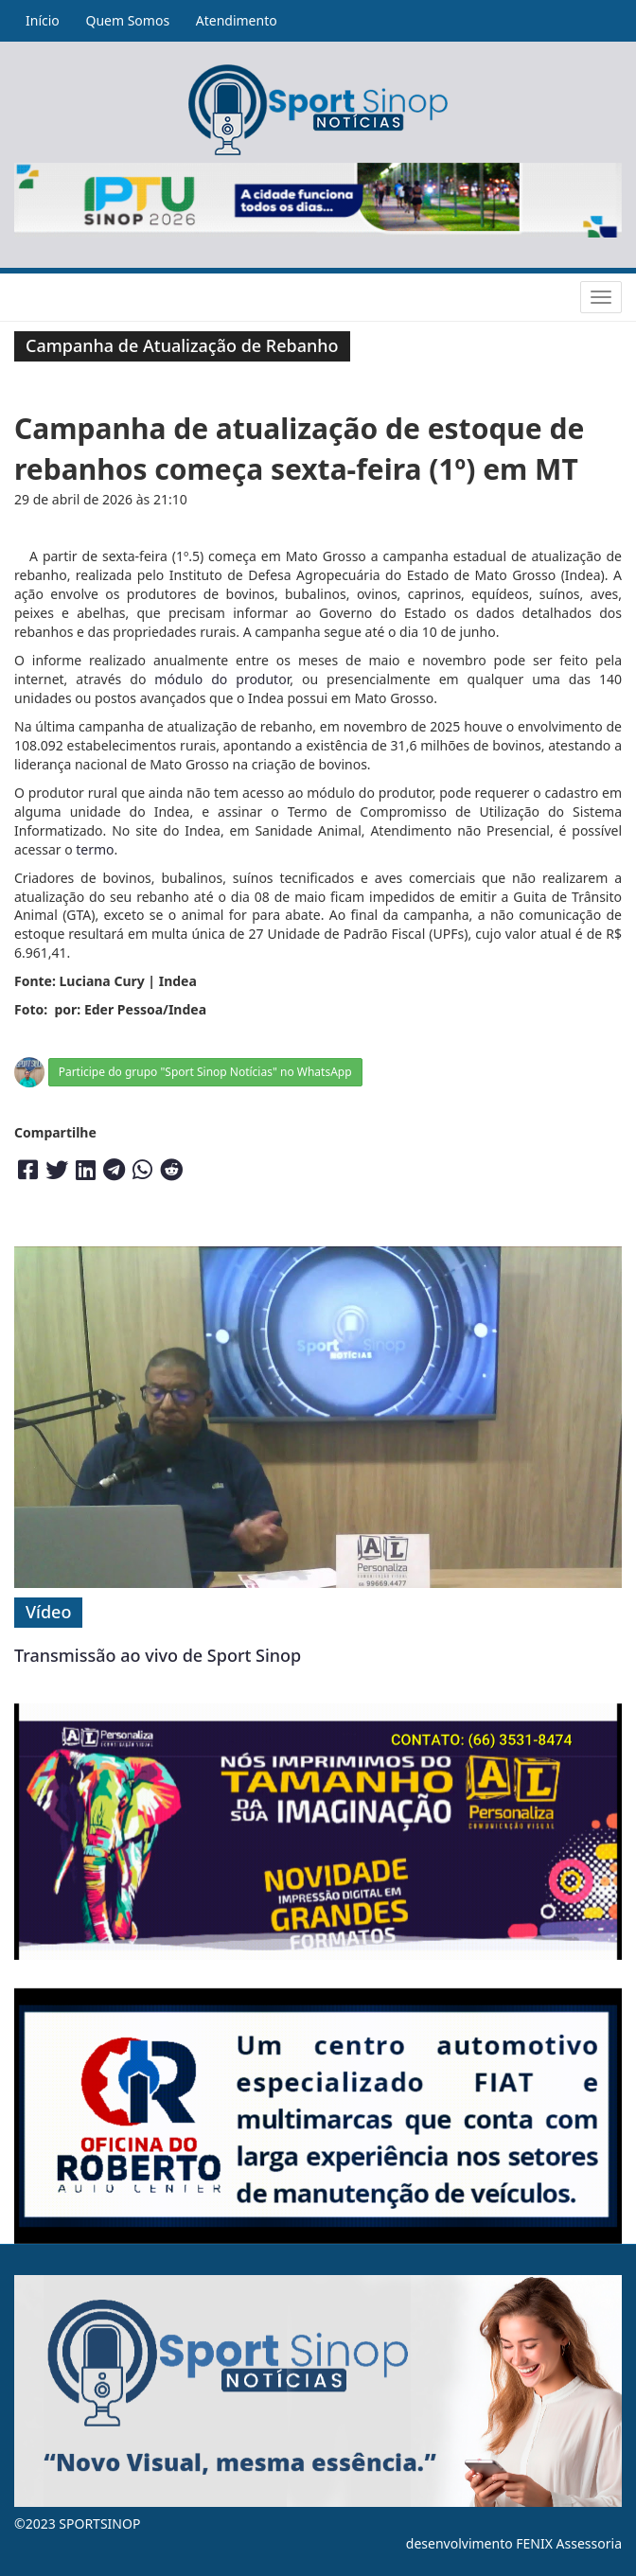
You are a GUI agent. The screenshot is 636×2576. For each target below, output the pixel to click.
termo (95, 849)
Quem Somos (127, 20)
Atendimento (236, 20)
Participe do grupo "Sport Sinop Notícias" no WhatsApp (205, 1072)
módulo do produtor (222, 679)
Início (43, 20)
